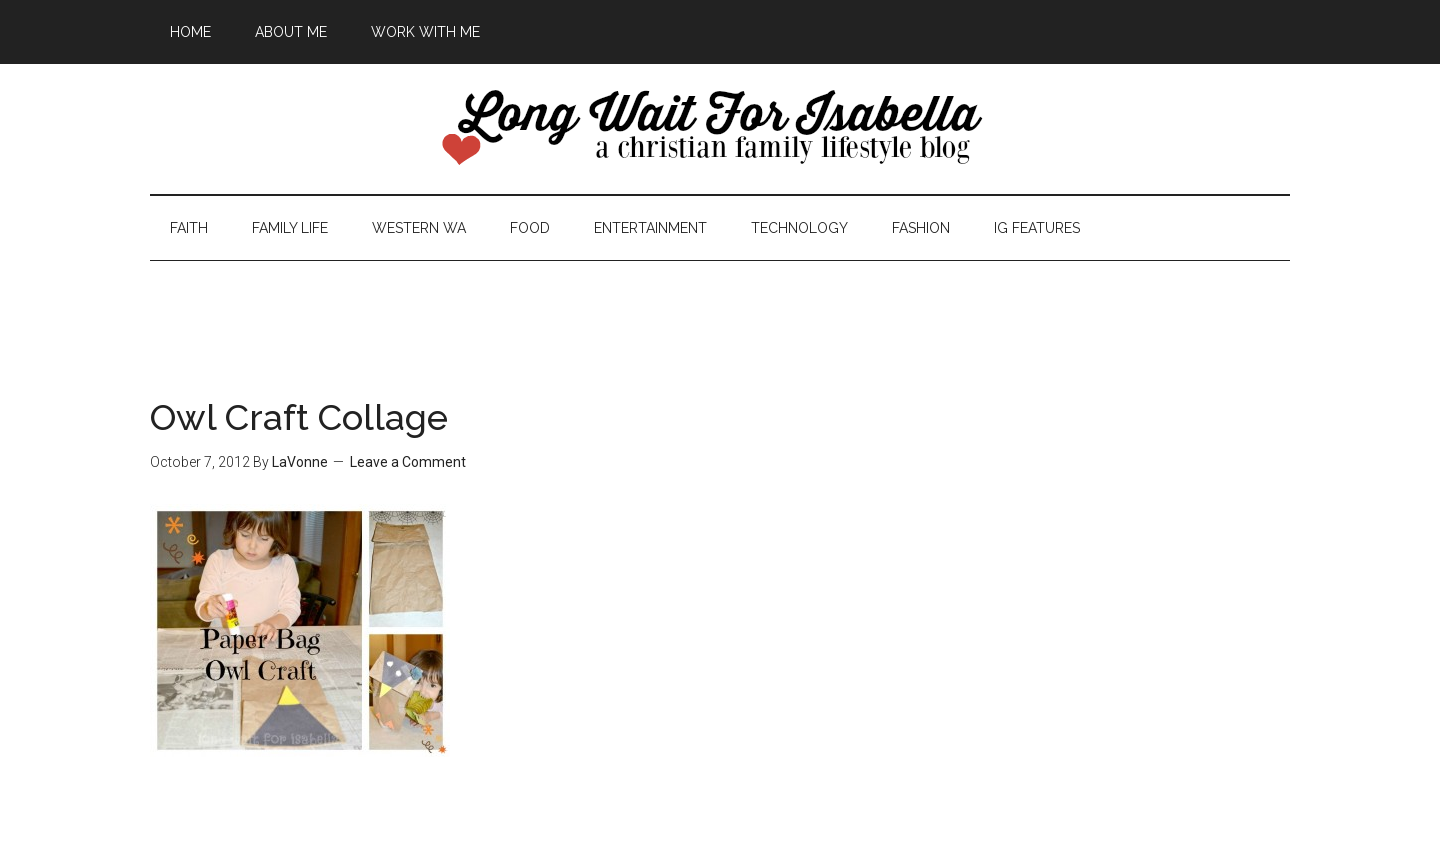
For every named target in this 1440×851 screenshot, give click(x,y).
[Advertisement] (720, 306)
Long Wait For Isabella (720, 129)
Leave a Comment (408, 462)
